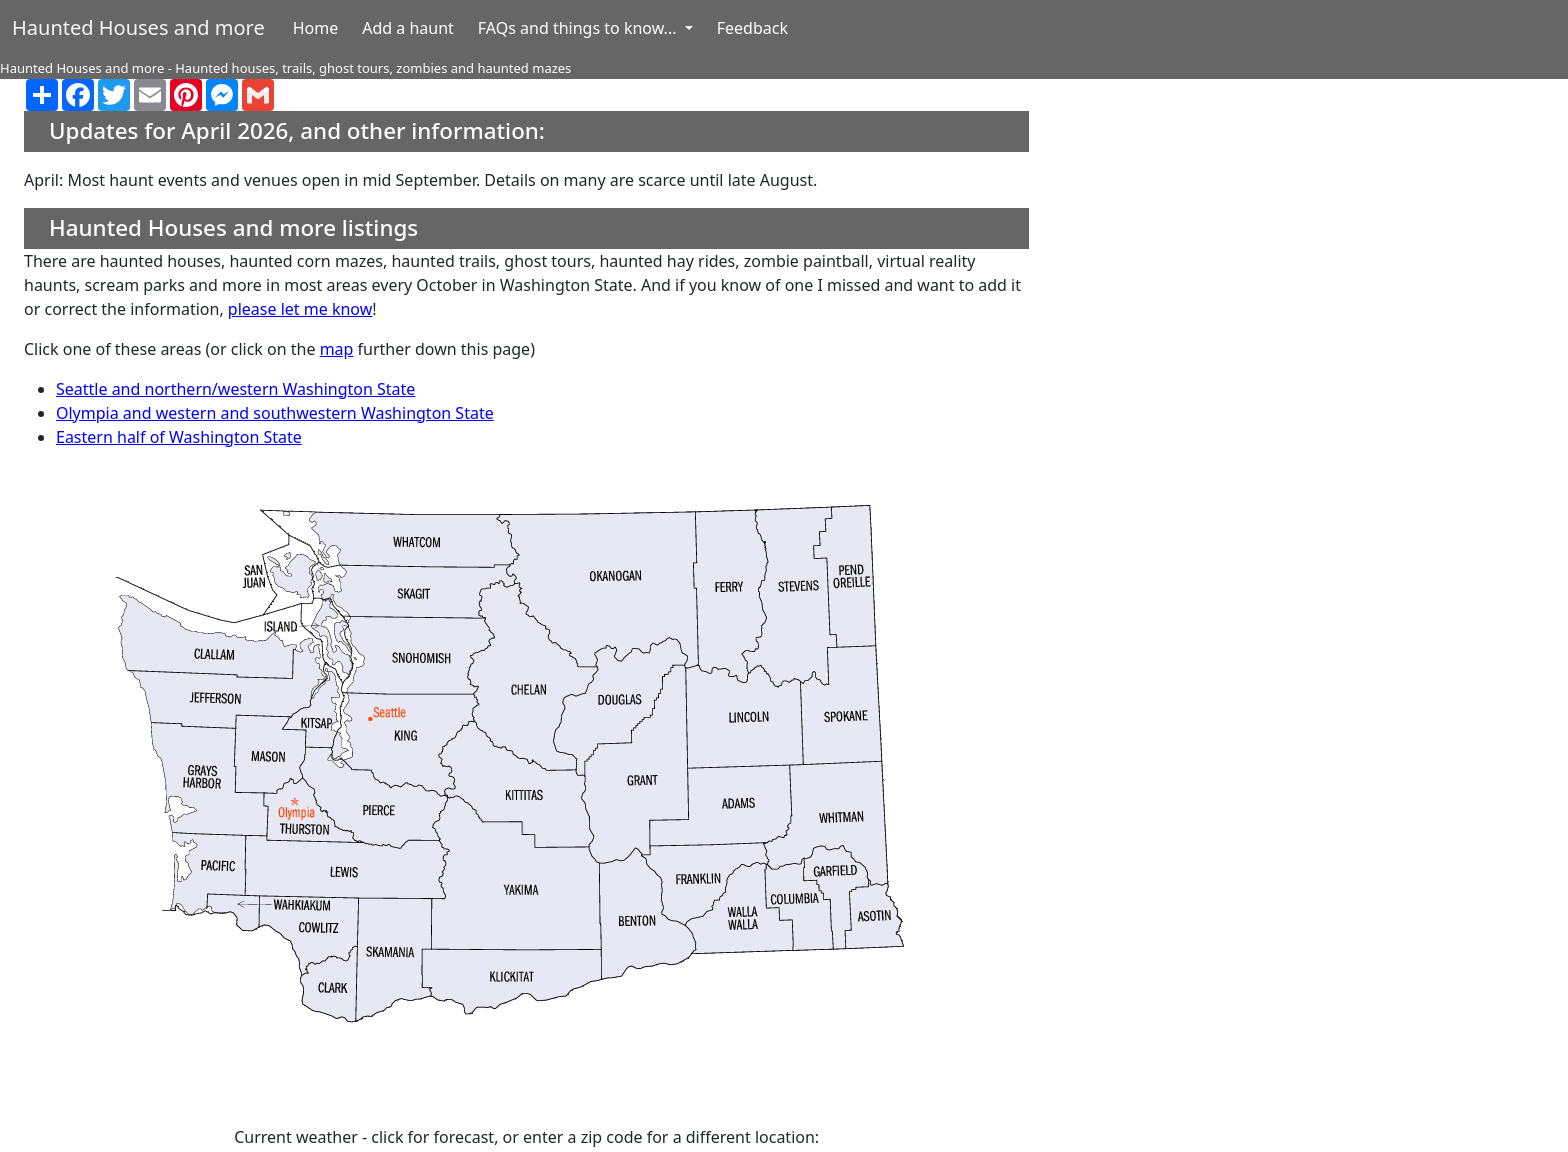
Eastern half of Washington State (179, 437)
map (337, 349)
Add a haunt (408, 28)
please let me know (300, 309)
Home (316, 28)
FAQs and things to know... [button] (579, 28)
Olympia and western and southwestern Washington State (275, 413)
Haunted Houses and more (138, 27)
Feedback (752, 28)
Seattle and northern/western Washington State (235, 389)
